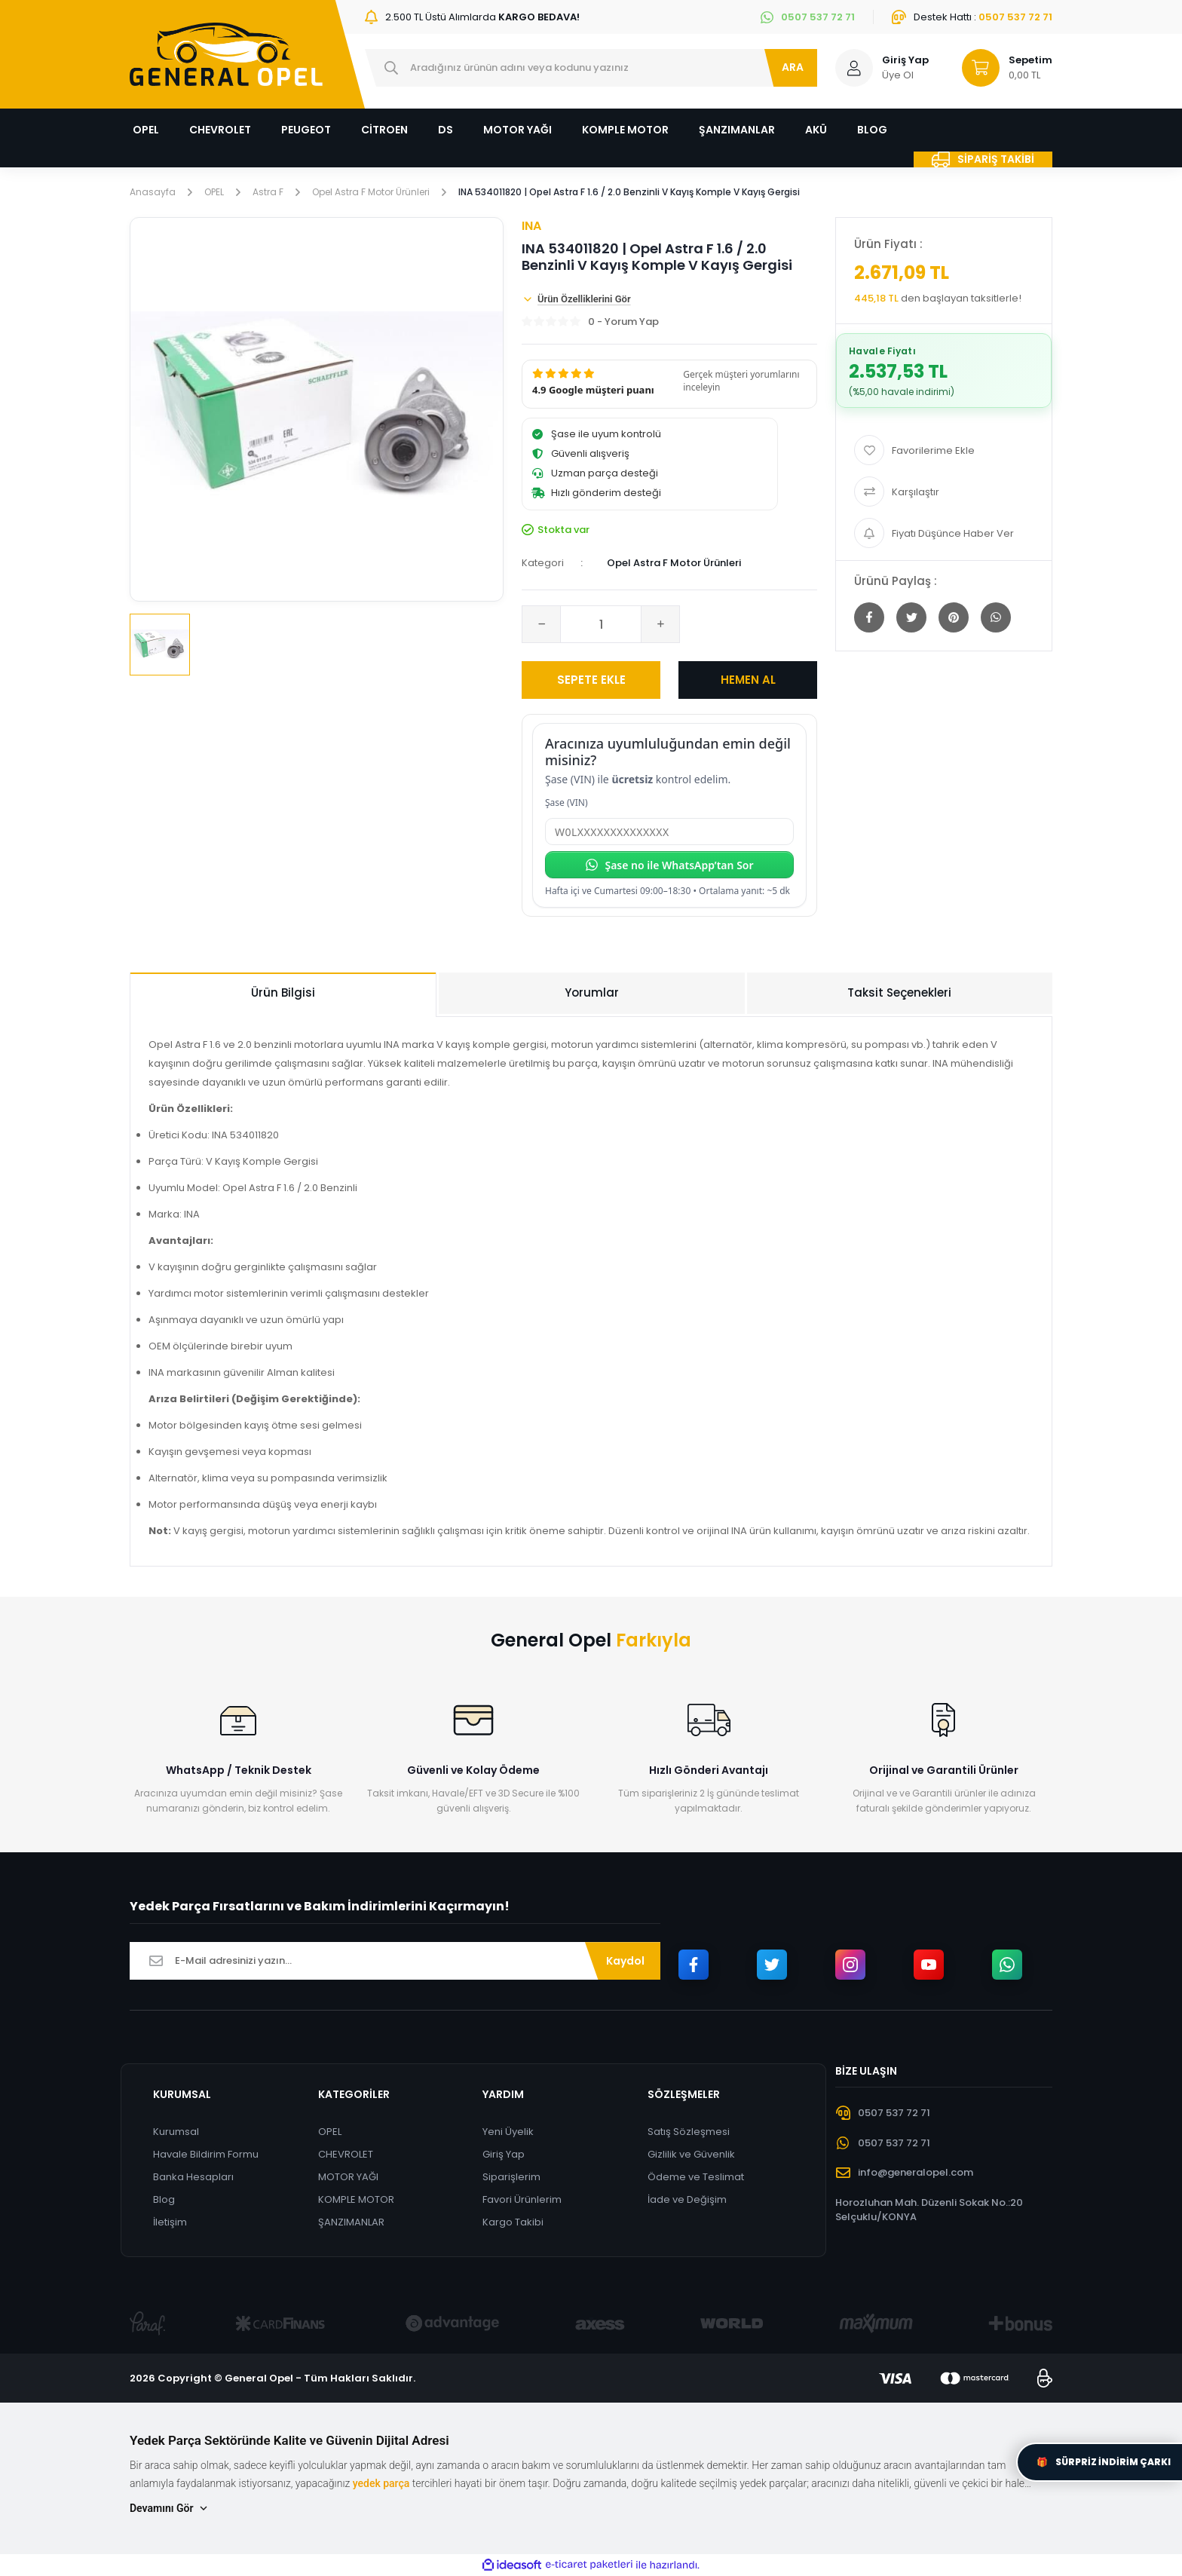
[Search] (591, 68)
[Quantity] (601, 624)
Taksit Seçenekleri (899, 992)
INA (531, 225)
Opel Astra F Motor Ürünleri (674, 563)
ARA (793, 67)
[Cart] (1000, 68)
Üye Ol (898, 75)
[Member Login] (854, 68)
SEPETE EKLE (591, 680)
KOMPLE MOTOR (356, 2199)
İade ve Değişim (687, 2199)
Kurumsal (176, 2131)
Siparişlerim (511, 2177)
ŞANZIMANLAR (351, 2222)
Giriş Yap (503, 2154)
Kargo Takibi (513, 2222)
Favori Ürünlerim (522, 2199)
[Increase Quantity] (660, 624)
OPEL (329, 2131)
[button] (669, 384)
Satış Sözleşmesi (689, 2131)
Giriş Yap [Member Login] (905, 60)
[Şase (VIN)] (669, 831)
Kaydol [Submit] (625, 1960)
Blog (164, 2199)
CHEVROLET (345, 2154)
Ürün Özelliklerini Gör (576, 299)
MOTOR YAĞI (348, 2177)
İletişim (170, 2222)
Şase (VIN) (566, 802)
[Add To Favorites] (943, 450)
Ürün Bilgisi (283, 992)
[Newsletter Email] (395, 1961)
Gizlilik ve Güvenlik (691, 2154)
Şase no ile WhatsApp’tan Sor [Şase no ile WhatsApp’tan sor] (669, 865)
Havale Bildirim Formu (206, 2154)
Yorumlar (592, 992)
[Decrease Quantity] (541, 624)
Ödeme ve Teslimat (696, 2177)
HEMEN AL (748, 680)
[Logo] (226, 54)
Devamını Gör (170, 2508)
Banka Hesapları (193, 2177)
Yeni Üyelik (508, 2131)
